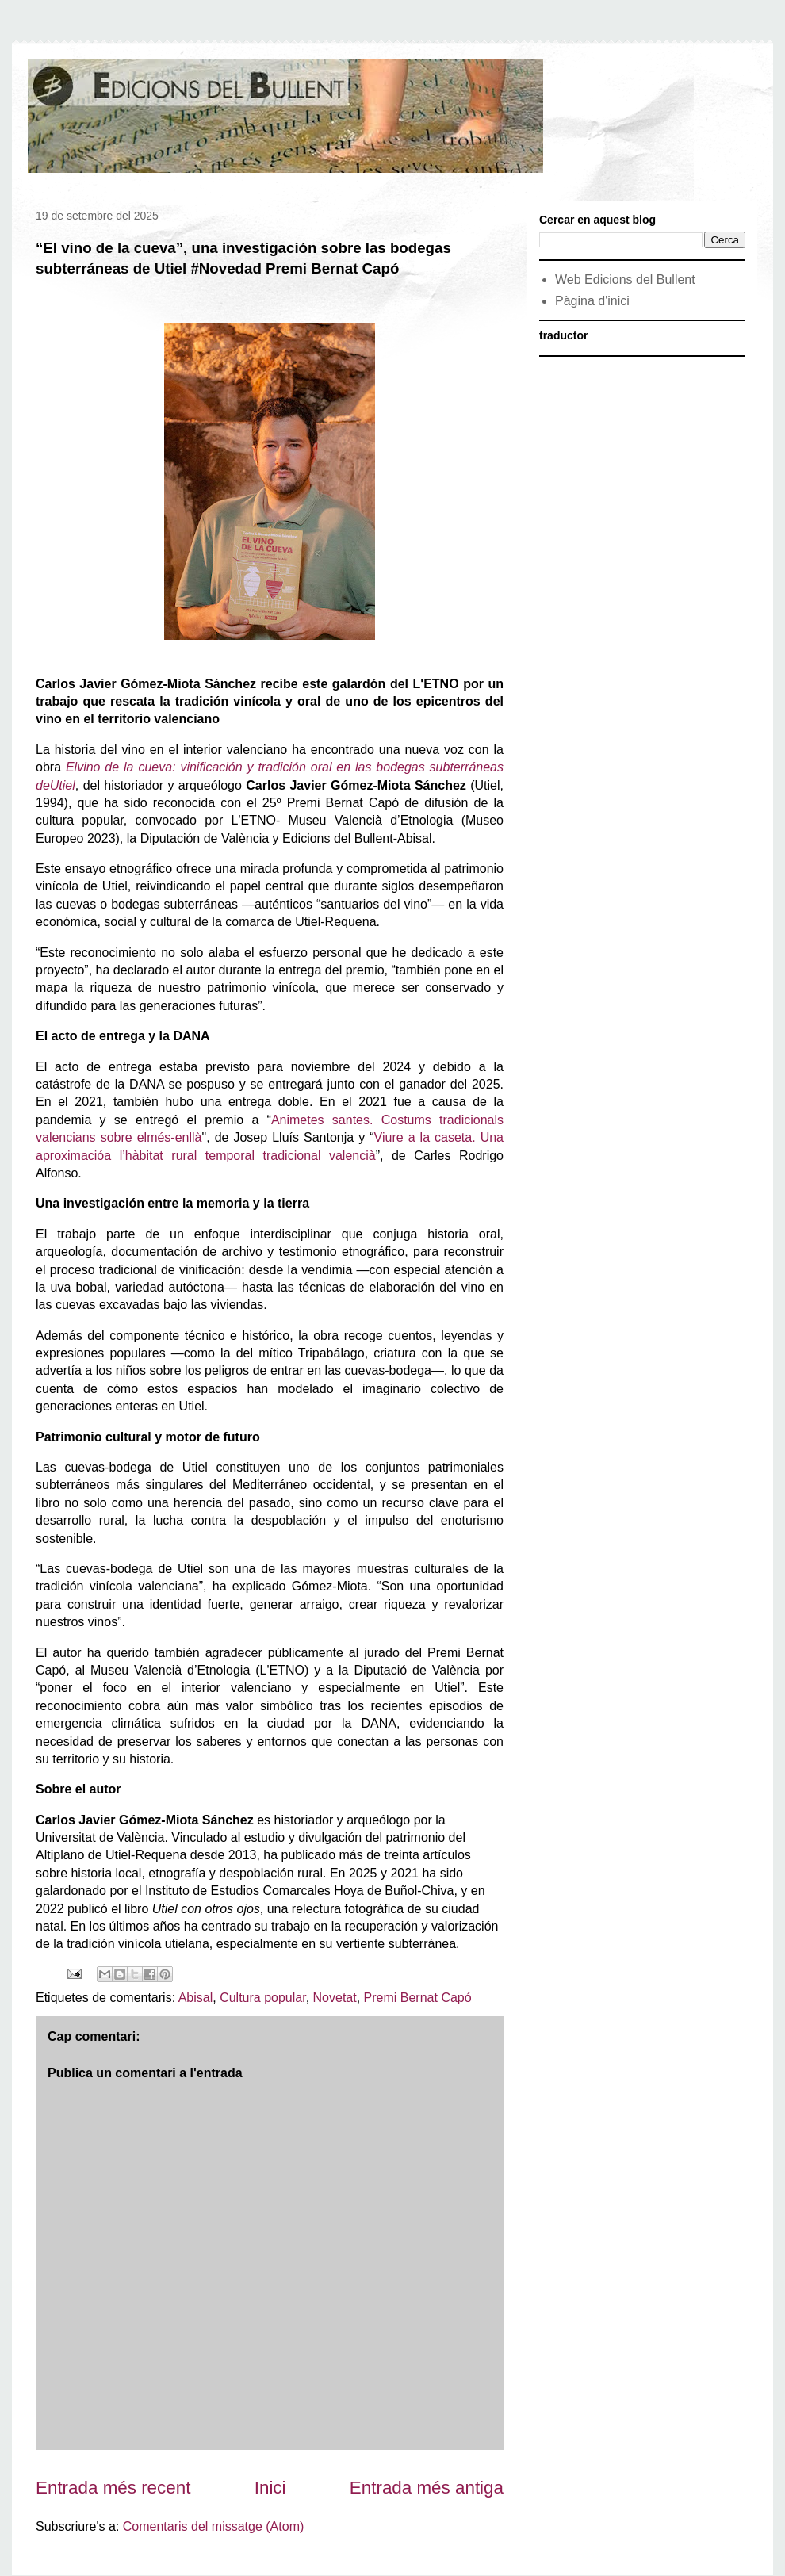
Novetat (335, 1997)
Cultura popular (263, 1997)
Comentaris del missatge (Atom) (213, 2526)
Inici (270, 2488)
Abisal (195, 1997)
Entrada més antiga (427, 2488)
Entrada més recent (113, 2488)
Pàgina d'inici (592, 301)
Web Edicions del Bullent (625, 279)
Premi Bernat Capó (418, 1997)
